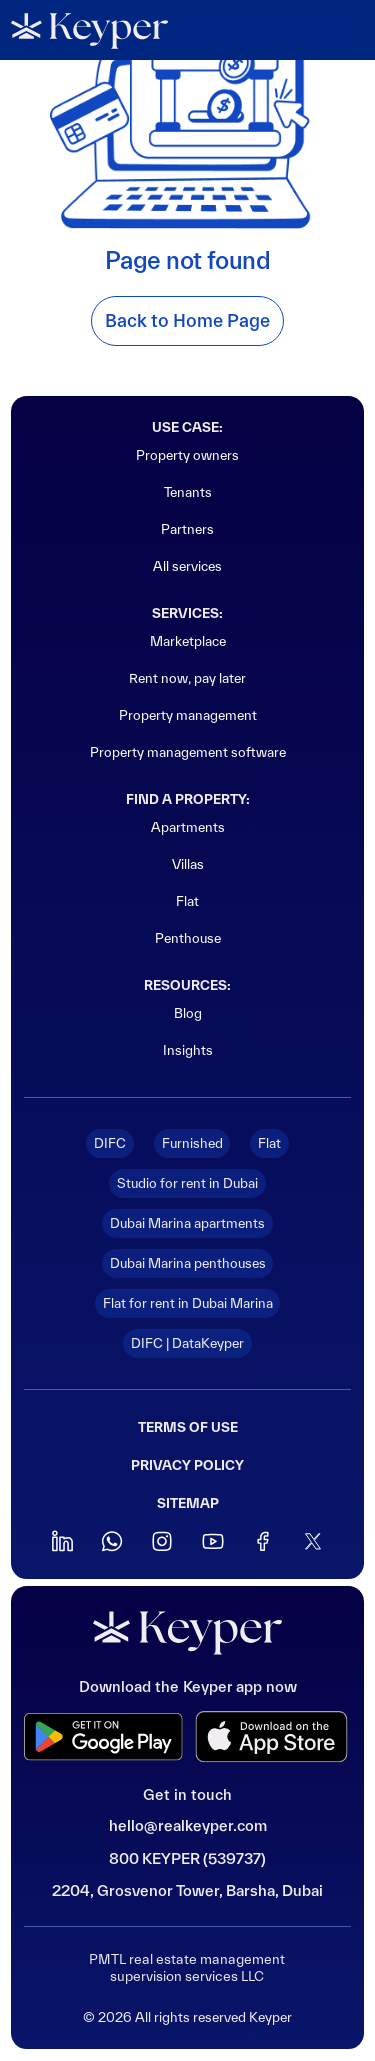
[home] (89, 31)
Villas (188, 864)
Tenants (188, 492)
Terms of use (188, 1427)
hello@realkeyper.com (188, 1825)
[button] (339, 30)
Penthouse (188, 938)
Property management (188, 715)
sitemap (188, 1503)
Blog (188, 1013)
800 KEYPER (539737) (187, 1858)
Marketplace (188, 641)
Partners (187, 529)
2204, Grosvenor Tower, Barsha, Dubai (187, 1890)
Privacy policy (187, 1465)
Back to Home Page (187, 321)
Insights (188, 1050)
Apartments (188, 827)
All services (187, 566)
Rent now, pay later (187, 678)
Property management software (188, 752)
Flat (187, 901)
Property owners (187, 455)
